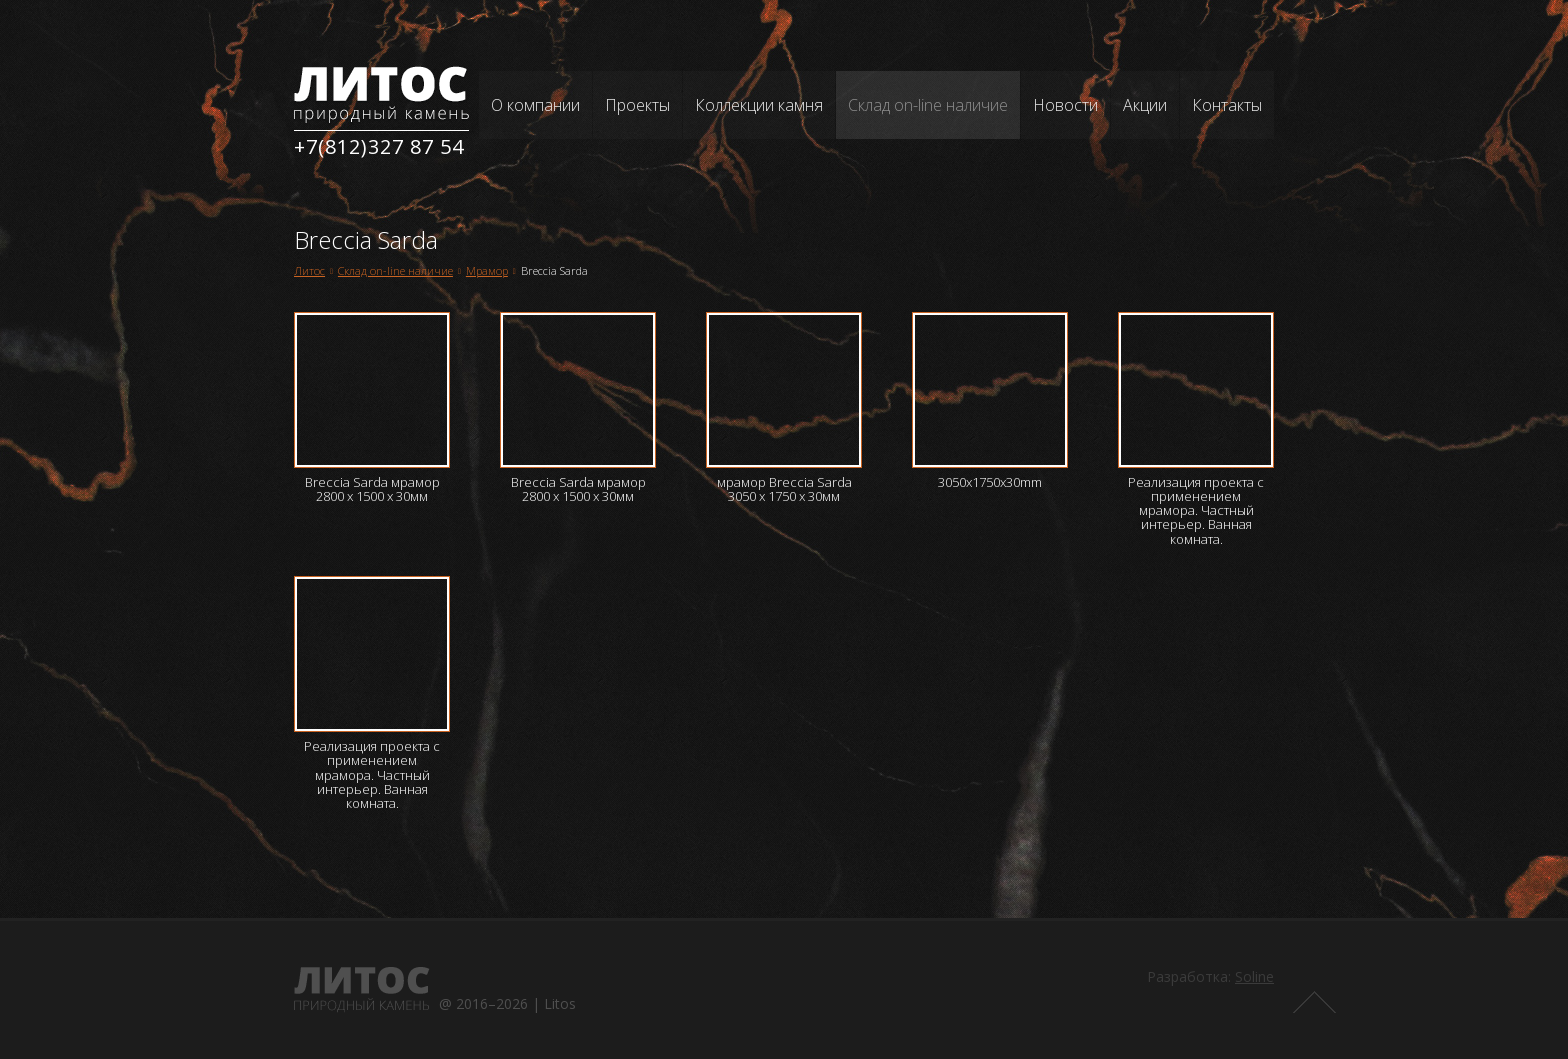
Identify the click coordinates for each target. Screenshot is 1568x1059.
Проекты (637, 105)
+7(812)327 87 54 (379, 146)
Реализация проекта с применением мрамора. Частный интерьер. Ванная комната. (1196, 510)
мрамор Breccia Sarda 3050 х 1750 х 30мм (784, 489)
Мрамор (487, 270)
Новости (1065, 105)
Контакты (1227, 105)
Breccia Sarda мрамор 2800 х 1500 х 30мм (372, 489)
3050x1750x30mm (990, 482)
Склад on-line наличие (928, 105)
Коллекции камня (759, 105)
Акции (1145, 105)
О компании (535, 105)
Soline (1254, 976)
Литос (309, 270)
